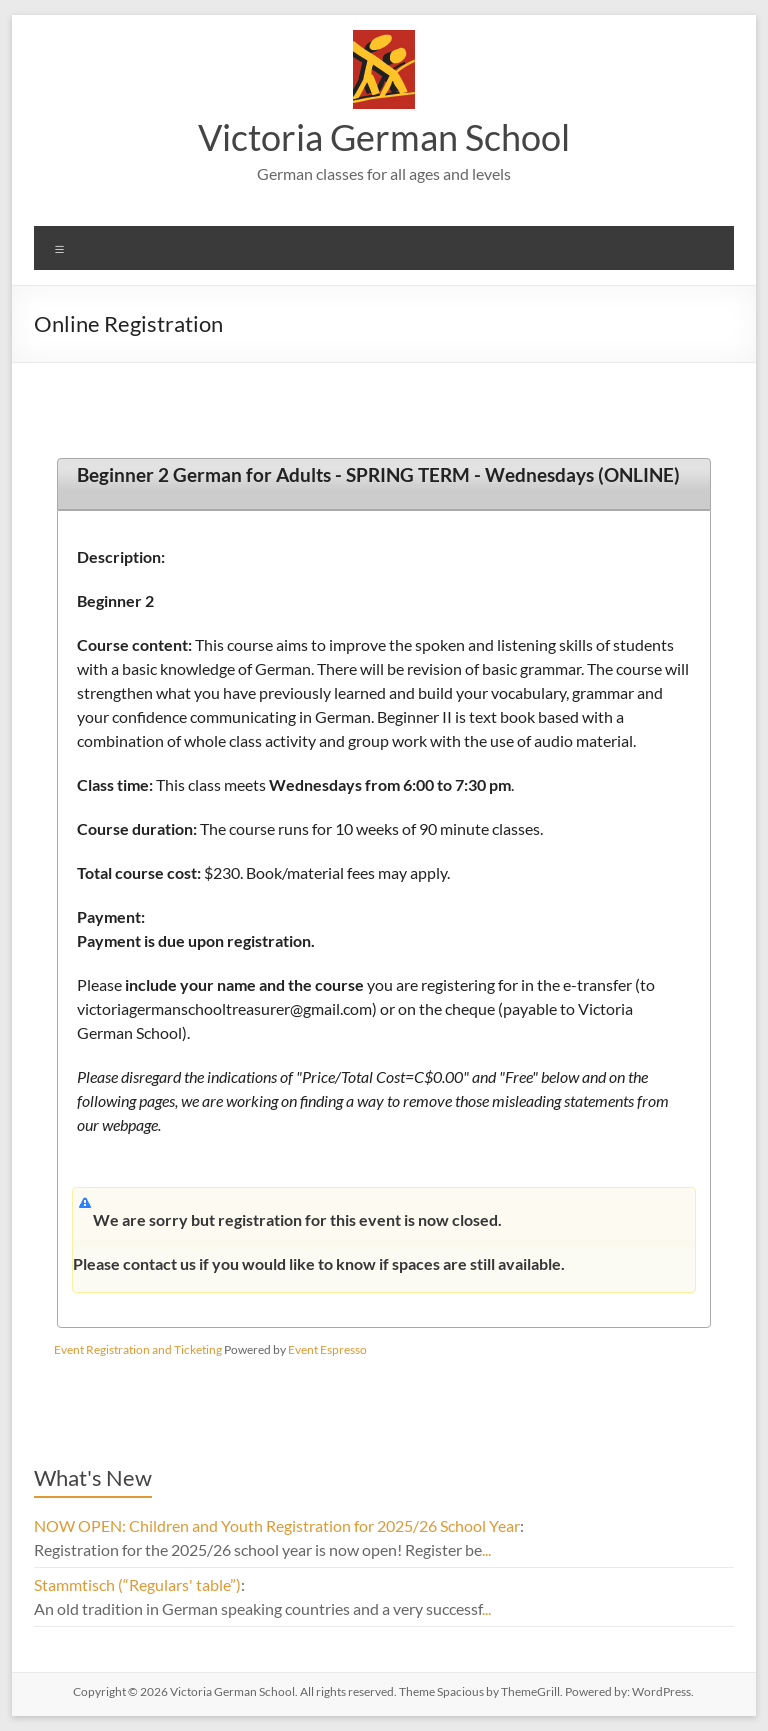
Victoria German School (384, 137)
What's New (93, 1477)
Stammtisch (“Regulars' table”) (137, 1584)
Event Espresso (327, 1349)
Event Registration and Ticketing (138, 1349)
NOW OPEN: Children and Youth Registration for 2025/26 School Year (277, 1525)
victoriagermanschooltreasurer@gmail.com (224, 1008)
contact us (161, 1263)
